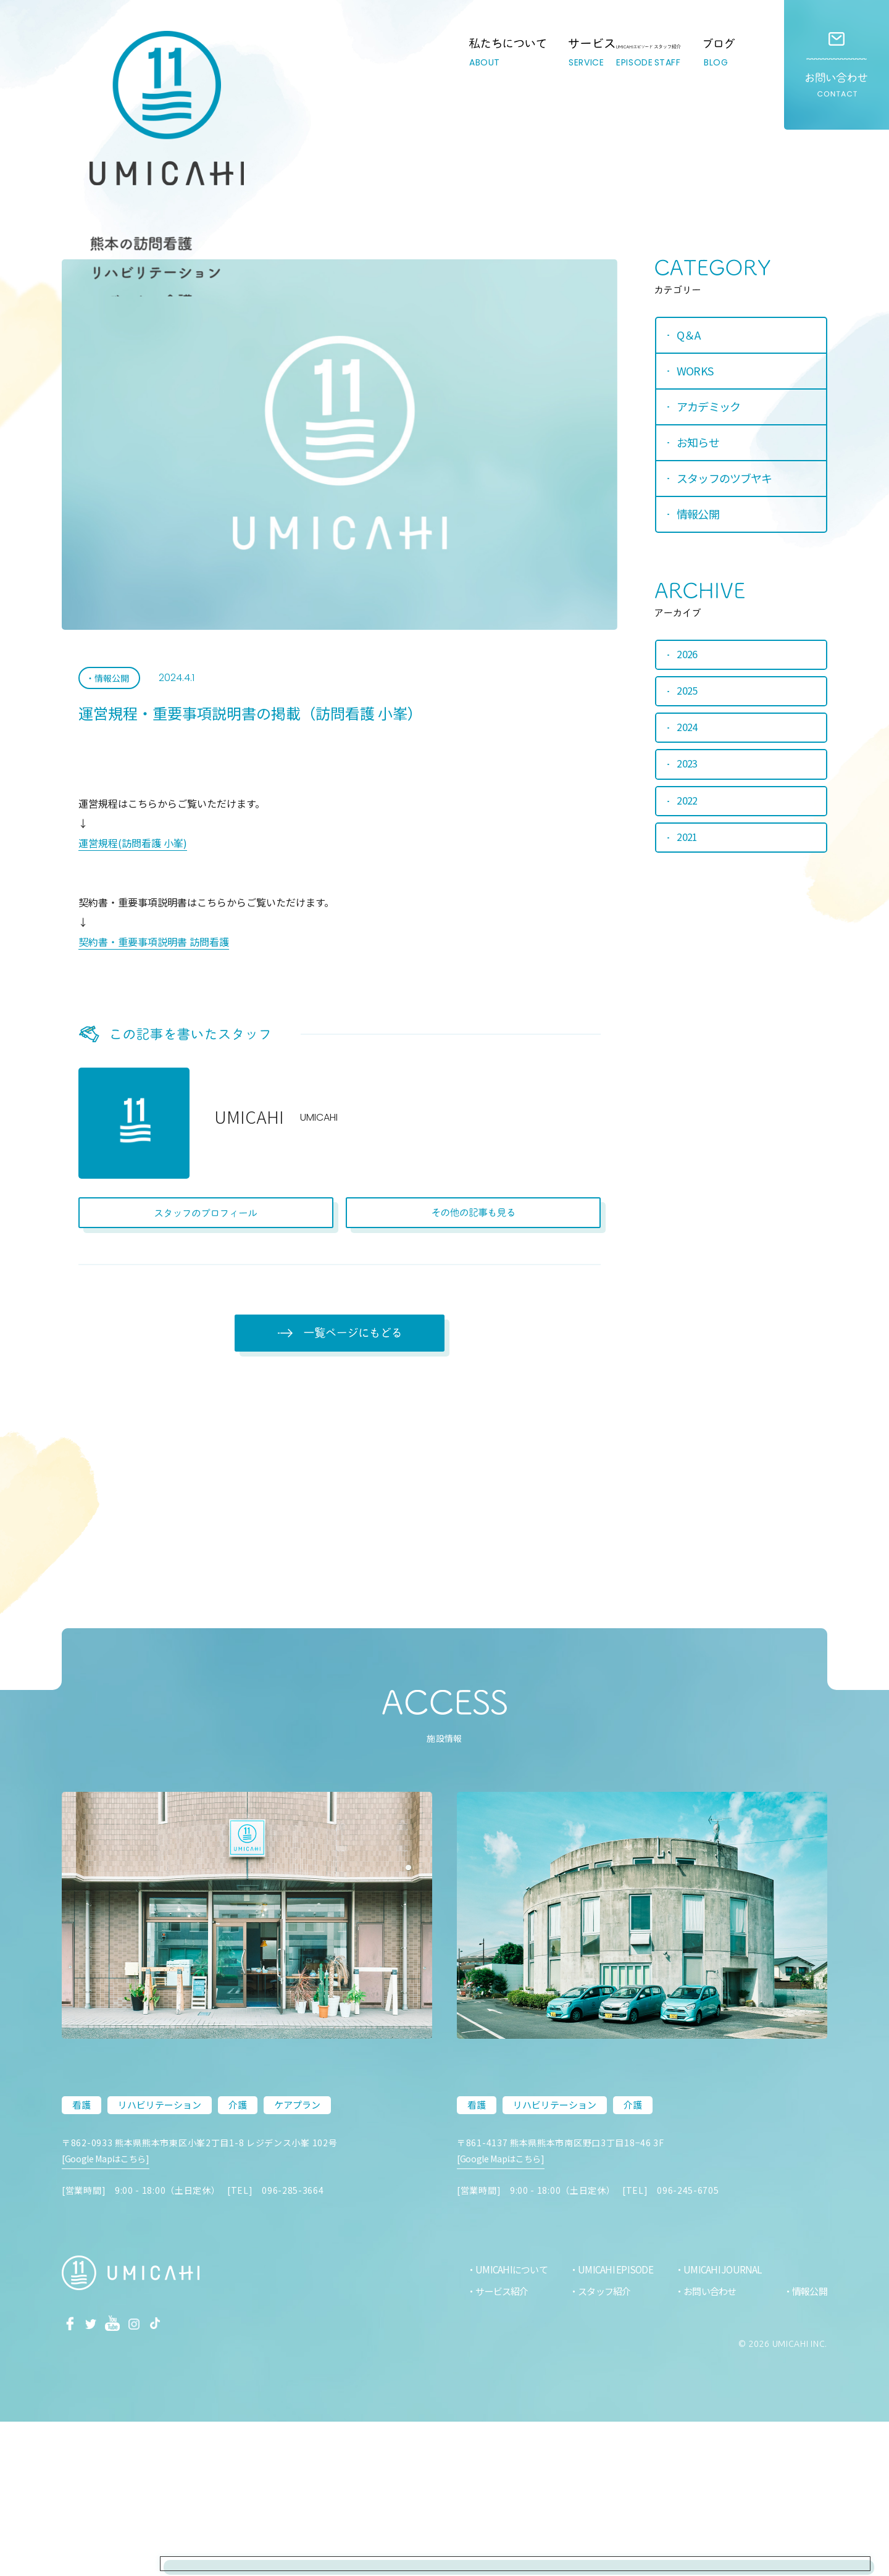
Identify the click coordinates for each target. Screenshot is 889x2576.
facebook (72, 2476)
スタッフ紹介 (598, 2445)
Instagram (150, 2476)
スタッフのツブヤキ (724, 478)
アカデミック (708, 407)
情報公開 (113, 682)
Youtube (124, 2476)
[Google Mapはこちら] (110, 2325)
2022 (688, 808)
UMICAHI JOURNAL (718, 2424)
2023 (688, 771)
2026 (688, 658)
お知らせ (698, 443)
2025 (688, 695)
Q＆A (688, 335)
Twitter (98, 2476)
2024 (688, 733)
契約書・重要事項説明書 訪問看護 (153, 946)
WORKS (695, 371)
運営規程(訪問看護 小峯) (132, 847)
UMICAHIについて (501, 2424)
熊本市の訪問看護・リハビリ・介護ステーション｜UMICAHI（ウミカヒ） (94, 77)
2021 (688, 846)
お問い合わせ (836, 65)
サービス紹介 (492, 2445)
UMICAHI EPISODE (608, 2424)
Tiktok (175, 2476)
